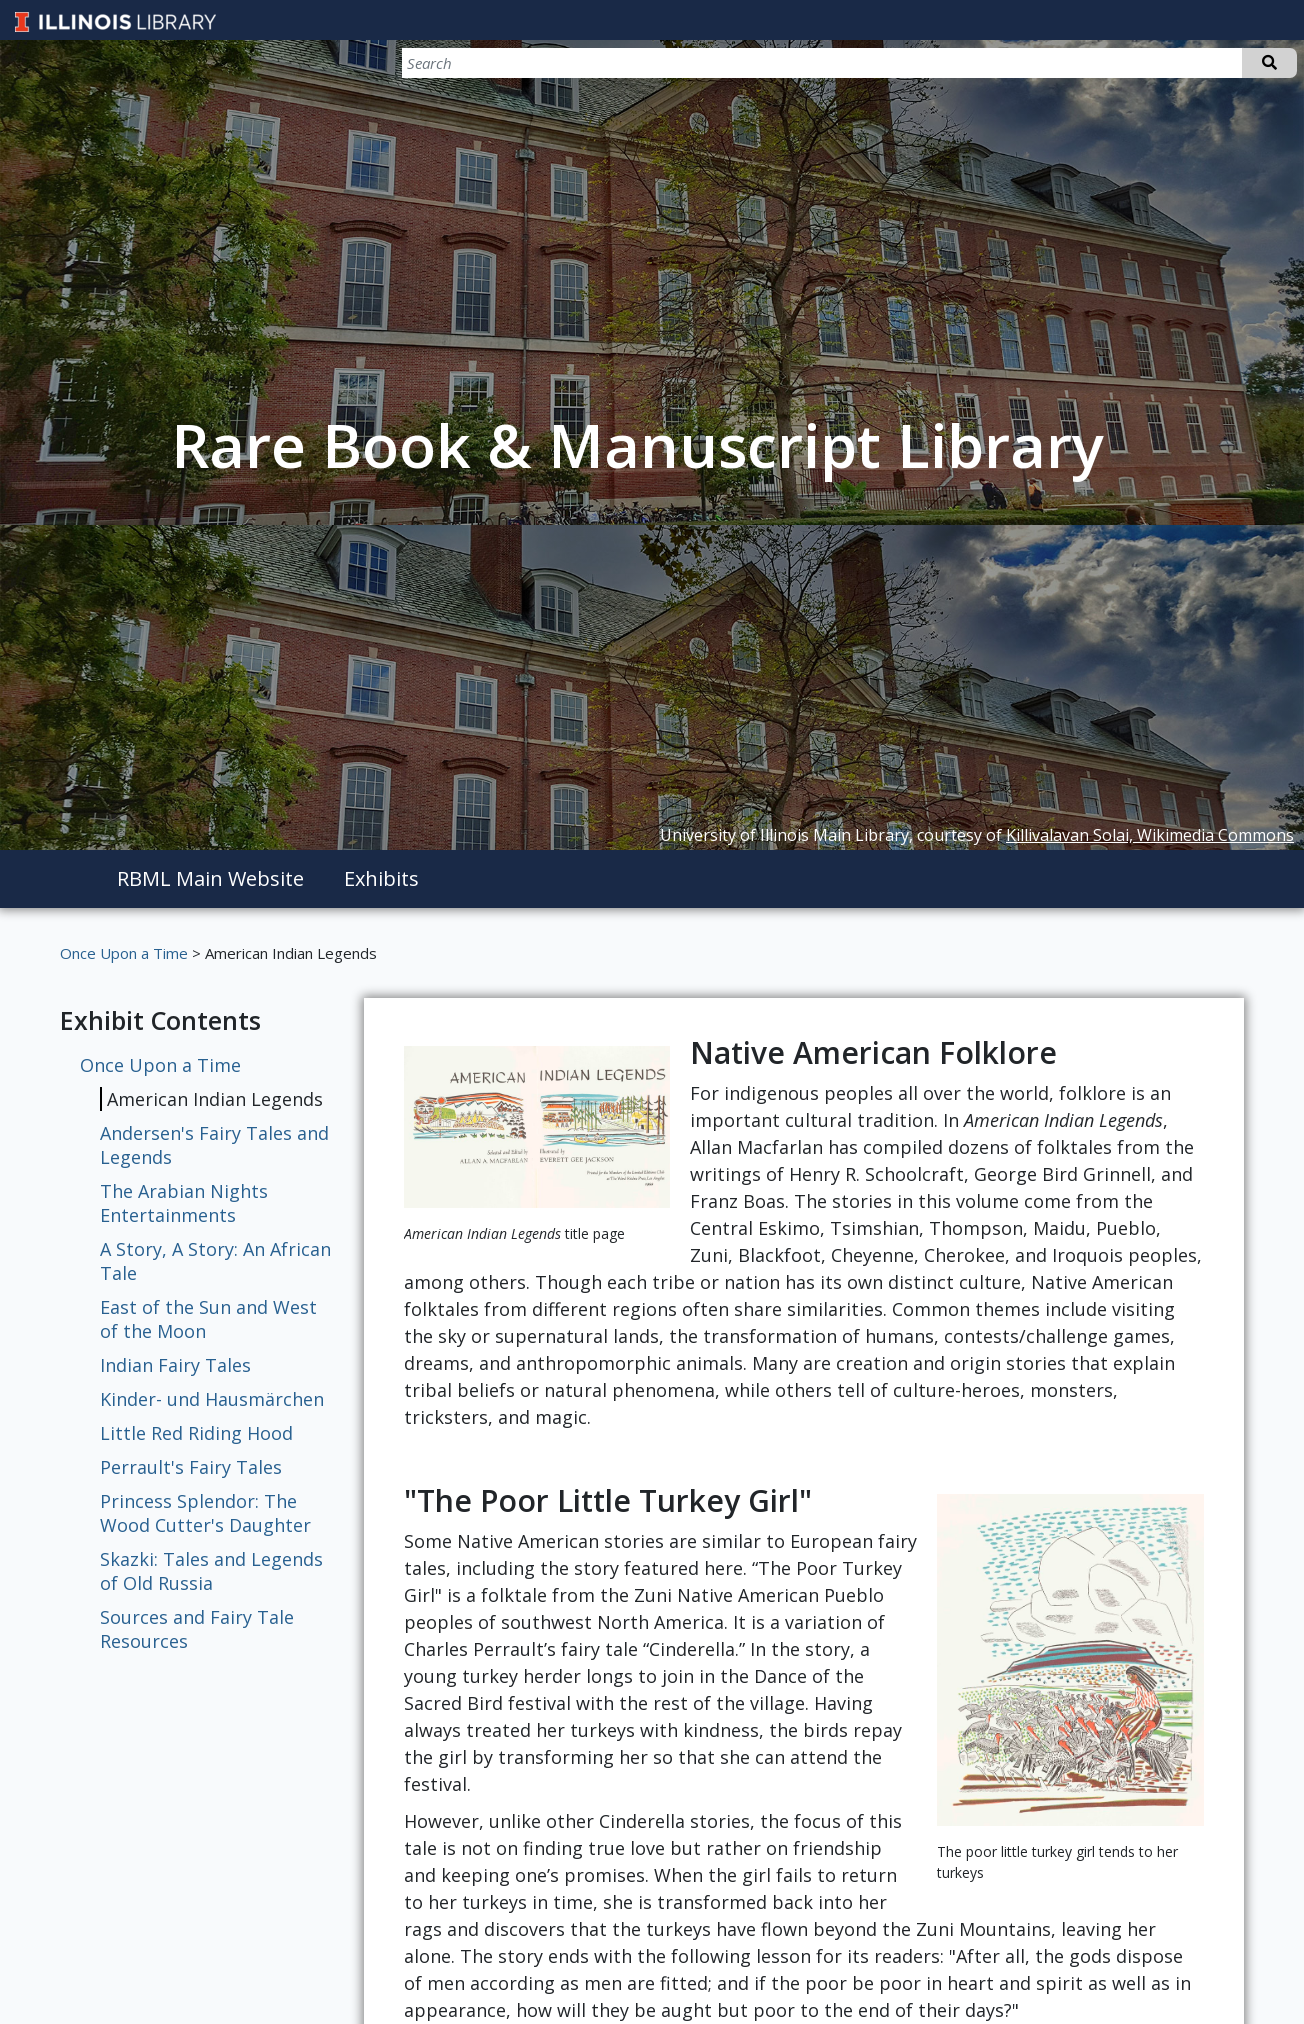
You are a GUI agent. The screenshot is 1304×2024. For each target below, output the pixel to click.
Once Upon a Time (124, 953)
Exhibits (381, 878)
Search (1269, 63)
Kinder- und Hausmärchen (212, 1399)
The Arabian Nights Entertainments (184, 1203)
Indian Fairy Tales (175, 1365)
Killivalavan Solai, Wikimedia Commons (1150, 835)
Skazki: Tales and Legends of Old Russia (211, 1571)
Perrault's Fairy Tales (191, 1467)
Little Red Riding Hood (196, 1433)
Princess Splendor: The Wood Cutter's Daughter (205, 1513)
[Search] (1192, 63)
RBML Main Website (210, 878)
